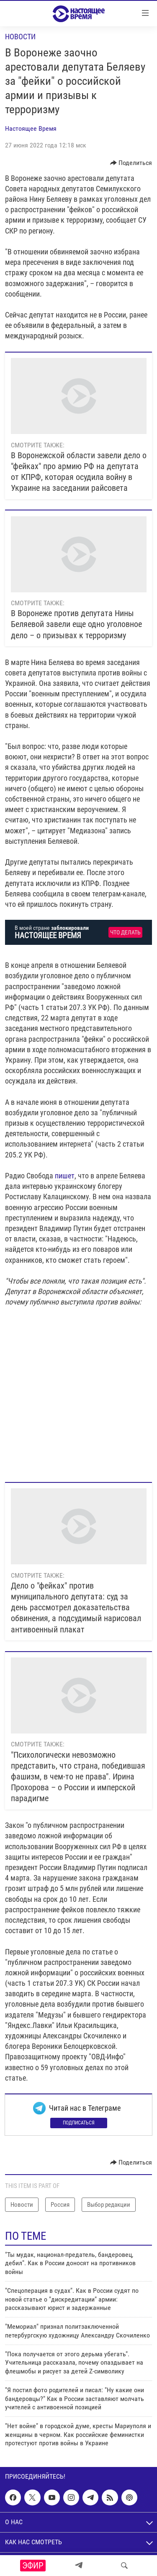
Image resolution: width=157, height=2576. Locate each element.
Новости (20, 36)
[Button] (131, 163)
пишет (65, 1175)
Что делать (125, 932)
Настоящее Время (31, 128)
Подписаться (79, 2123)
